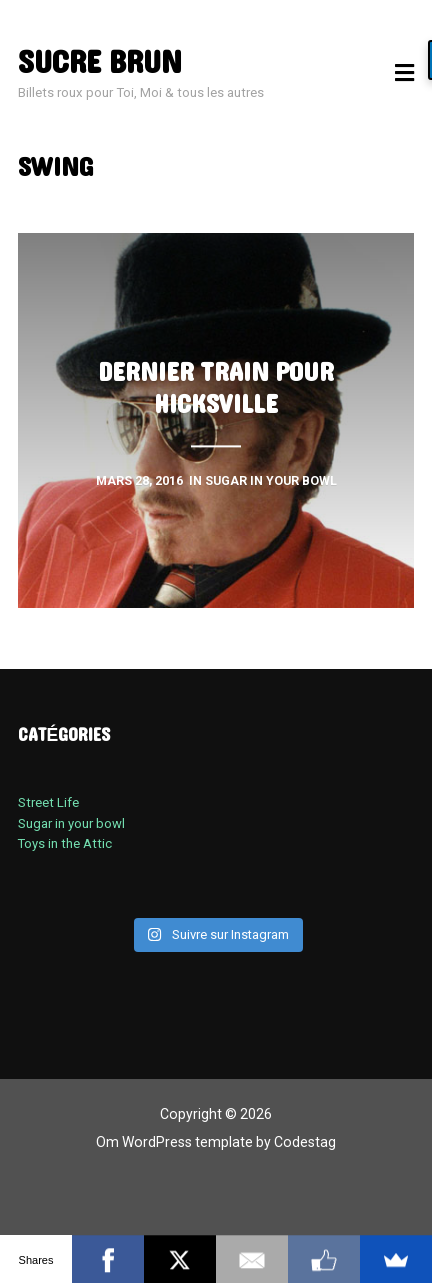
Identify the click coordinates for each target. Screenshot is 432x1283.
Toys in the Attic (65, 843)
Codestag (305, 1142)
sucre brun (100, 63)
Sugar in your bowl (71, 823)
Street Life (48, 802)
